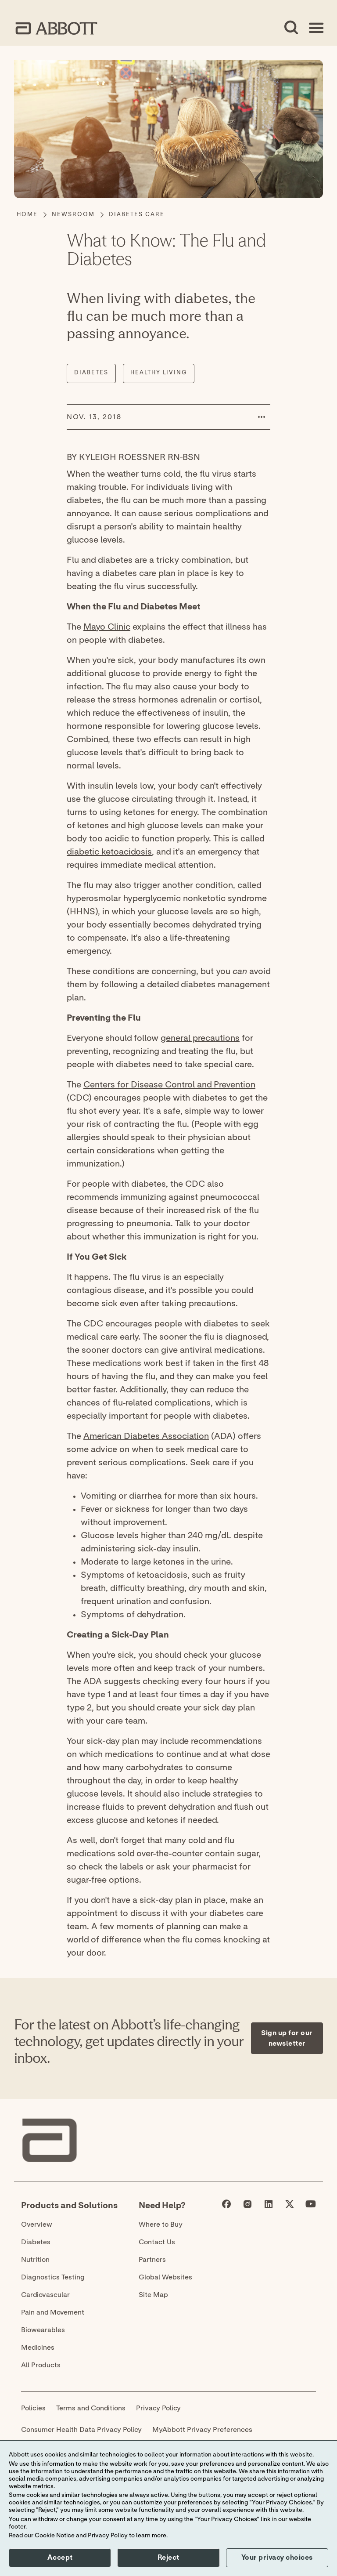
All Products (41, 2365)
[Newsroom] (73, 215)
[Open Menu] (316, 28)
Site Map (153, 2294)
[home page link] (56, 28)
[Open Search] (291, 28)
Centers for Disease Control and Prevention (169, 1084)
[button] (261, 417)
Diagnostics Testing (53, 2277)
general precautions (200, 1038)
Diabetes (35, 2242)
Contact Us (157, 2242)
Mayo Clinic (106, 627)
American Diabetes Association (146, 1436)
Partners (152, 2259)
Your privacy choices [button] (277, 2557)
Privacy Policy (158, 2408)
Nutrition (35, 2259)
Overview (36, 2224)
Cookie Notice (55, 2536)
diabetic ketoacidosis (109, 852)
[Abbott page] (226, 2206)
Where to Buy (161, 2224)
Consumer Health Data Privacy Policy (81, 2429)
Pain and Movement (52, 2312)
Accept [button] (60, 2557)
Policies (33, 2408)
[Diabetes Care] (136, 215)
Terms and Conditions (90, 2408)
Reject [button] (168, 2557)
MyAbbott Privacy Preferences (202, 2429)
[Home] (27, 215)
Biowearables (43, 2329)
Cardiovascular (45, 2294)
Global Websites (165, 2277)
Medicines (37, 2347)
